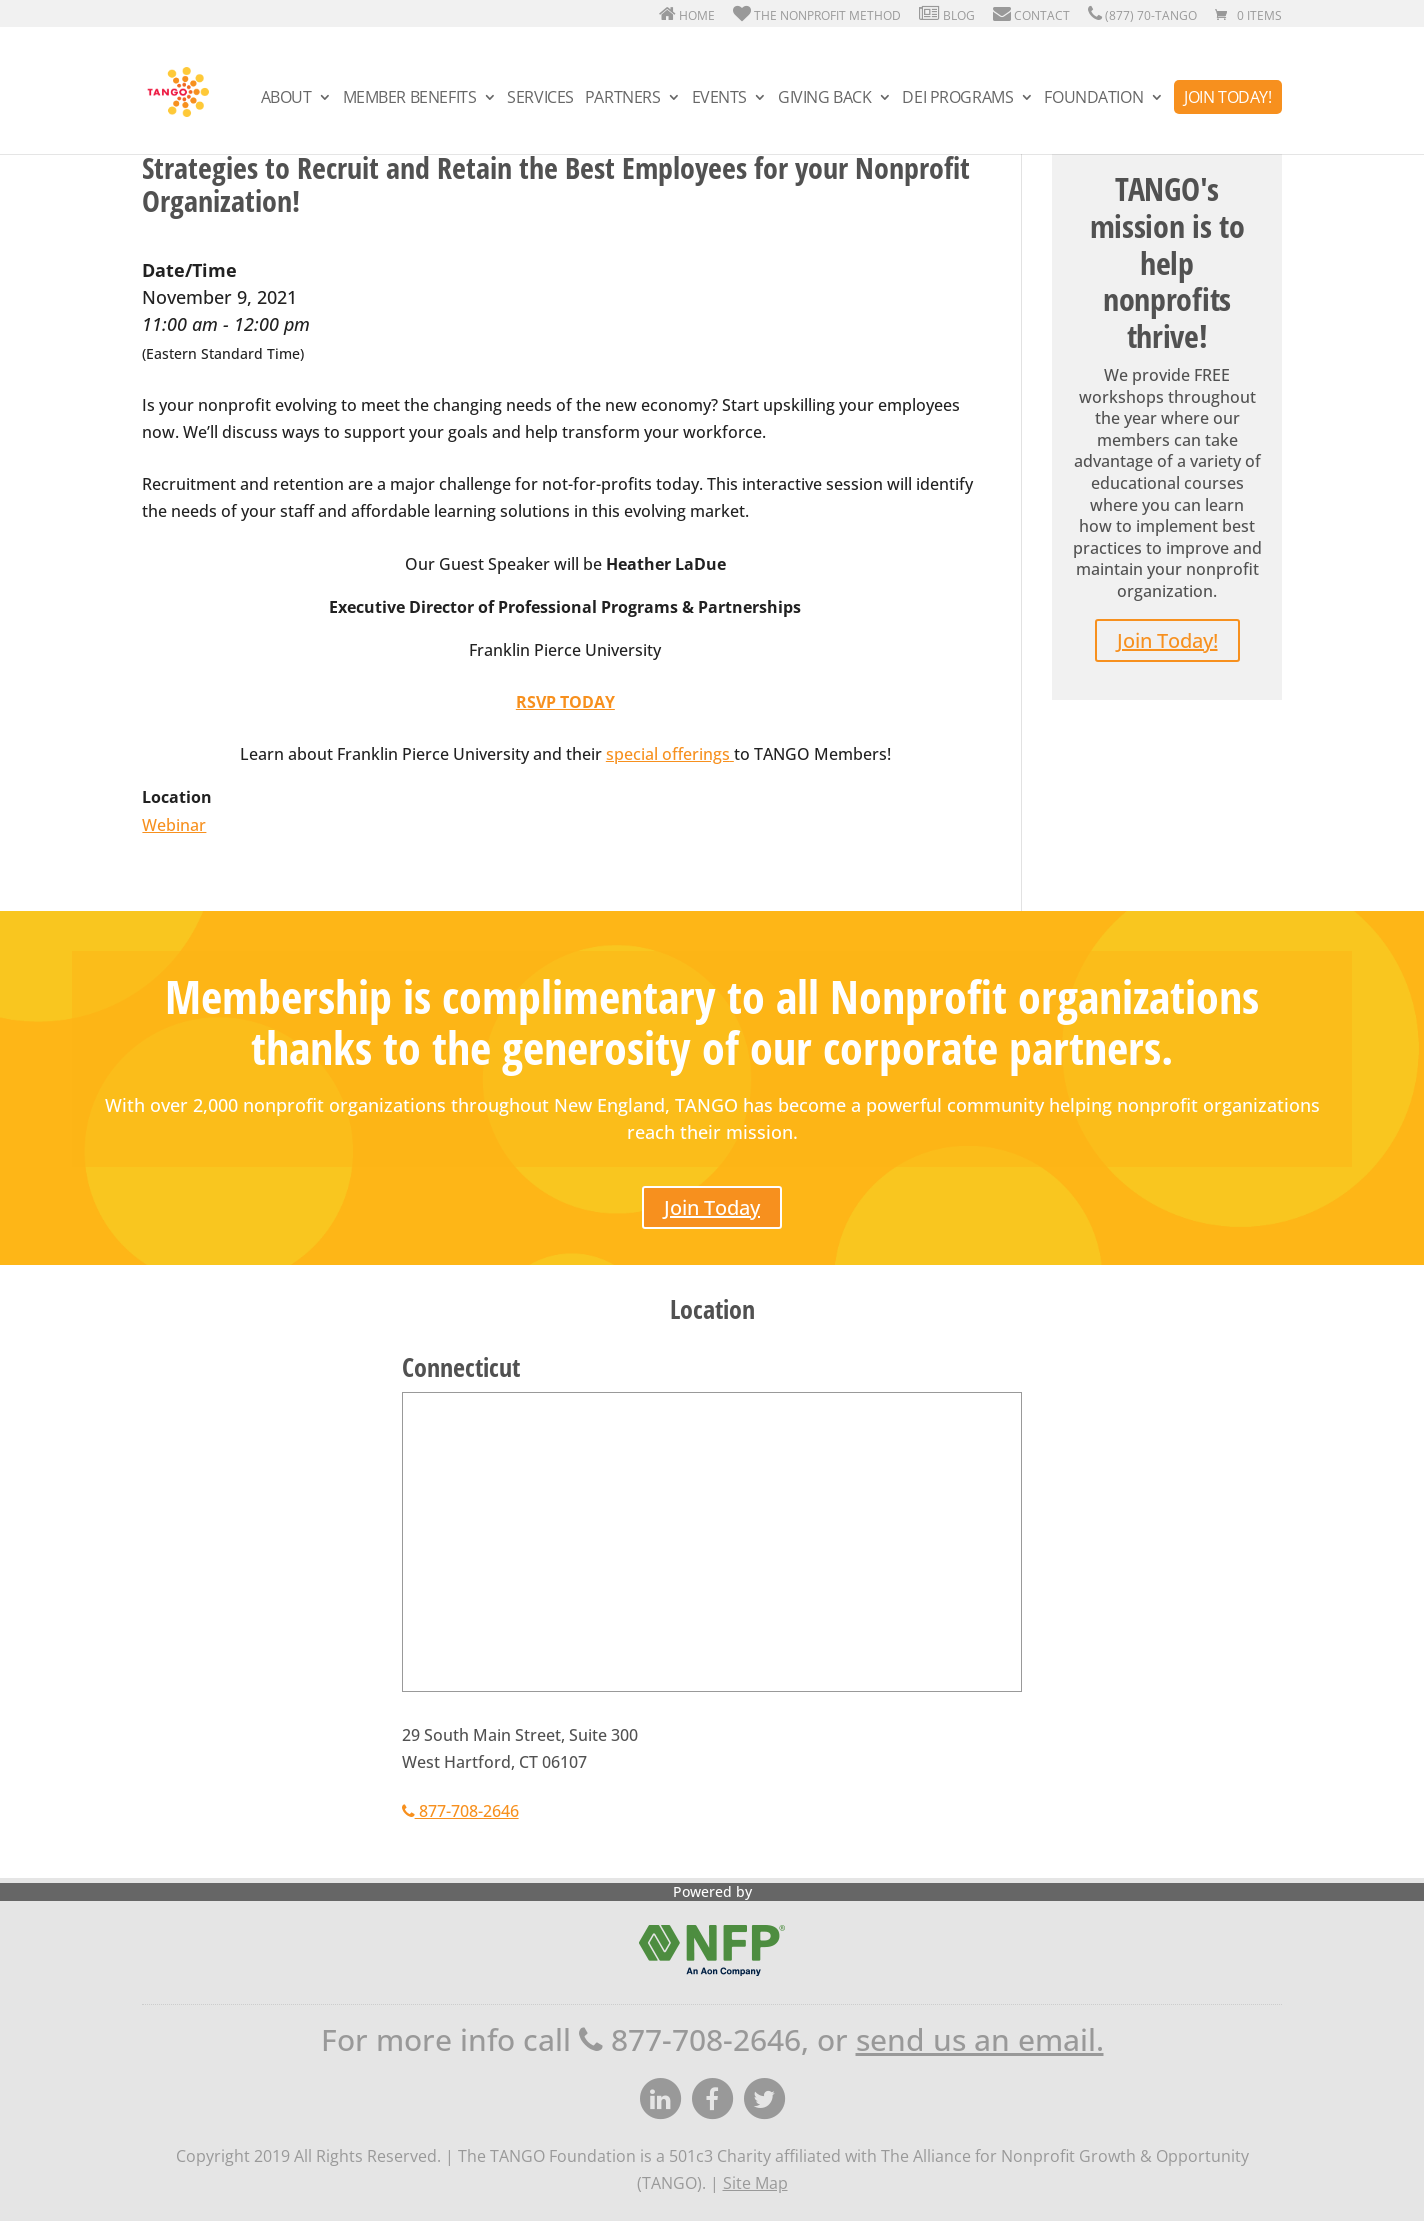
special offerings (668, 754)
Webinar (174, 825)
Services (540, 99)
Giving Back (824, 99)
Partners (623, 99)
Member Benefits (410, 99)
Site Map (755, 2183)
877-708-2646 (460, 1811)
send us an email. (980, 2039)
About (286, 99)
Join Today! (1227, 97)
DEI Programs (957, 99)
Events (719, 99)
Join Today (712, 1207)
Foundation (1093, 99)
